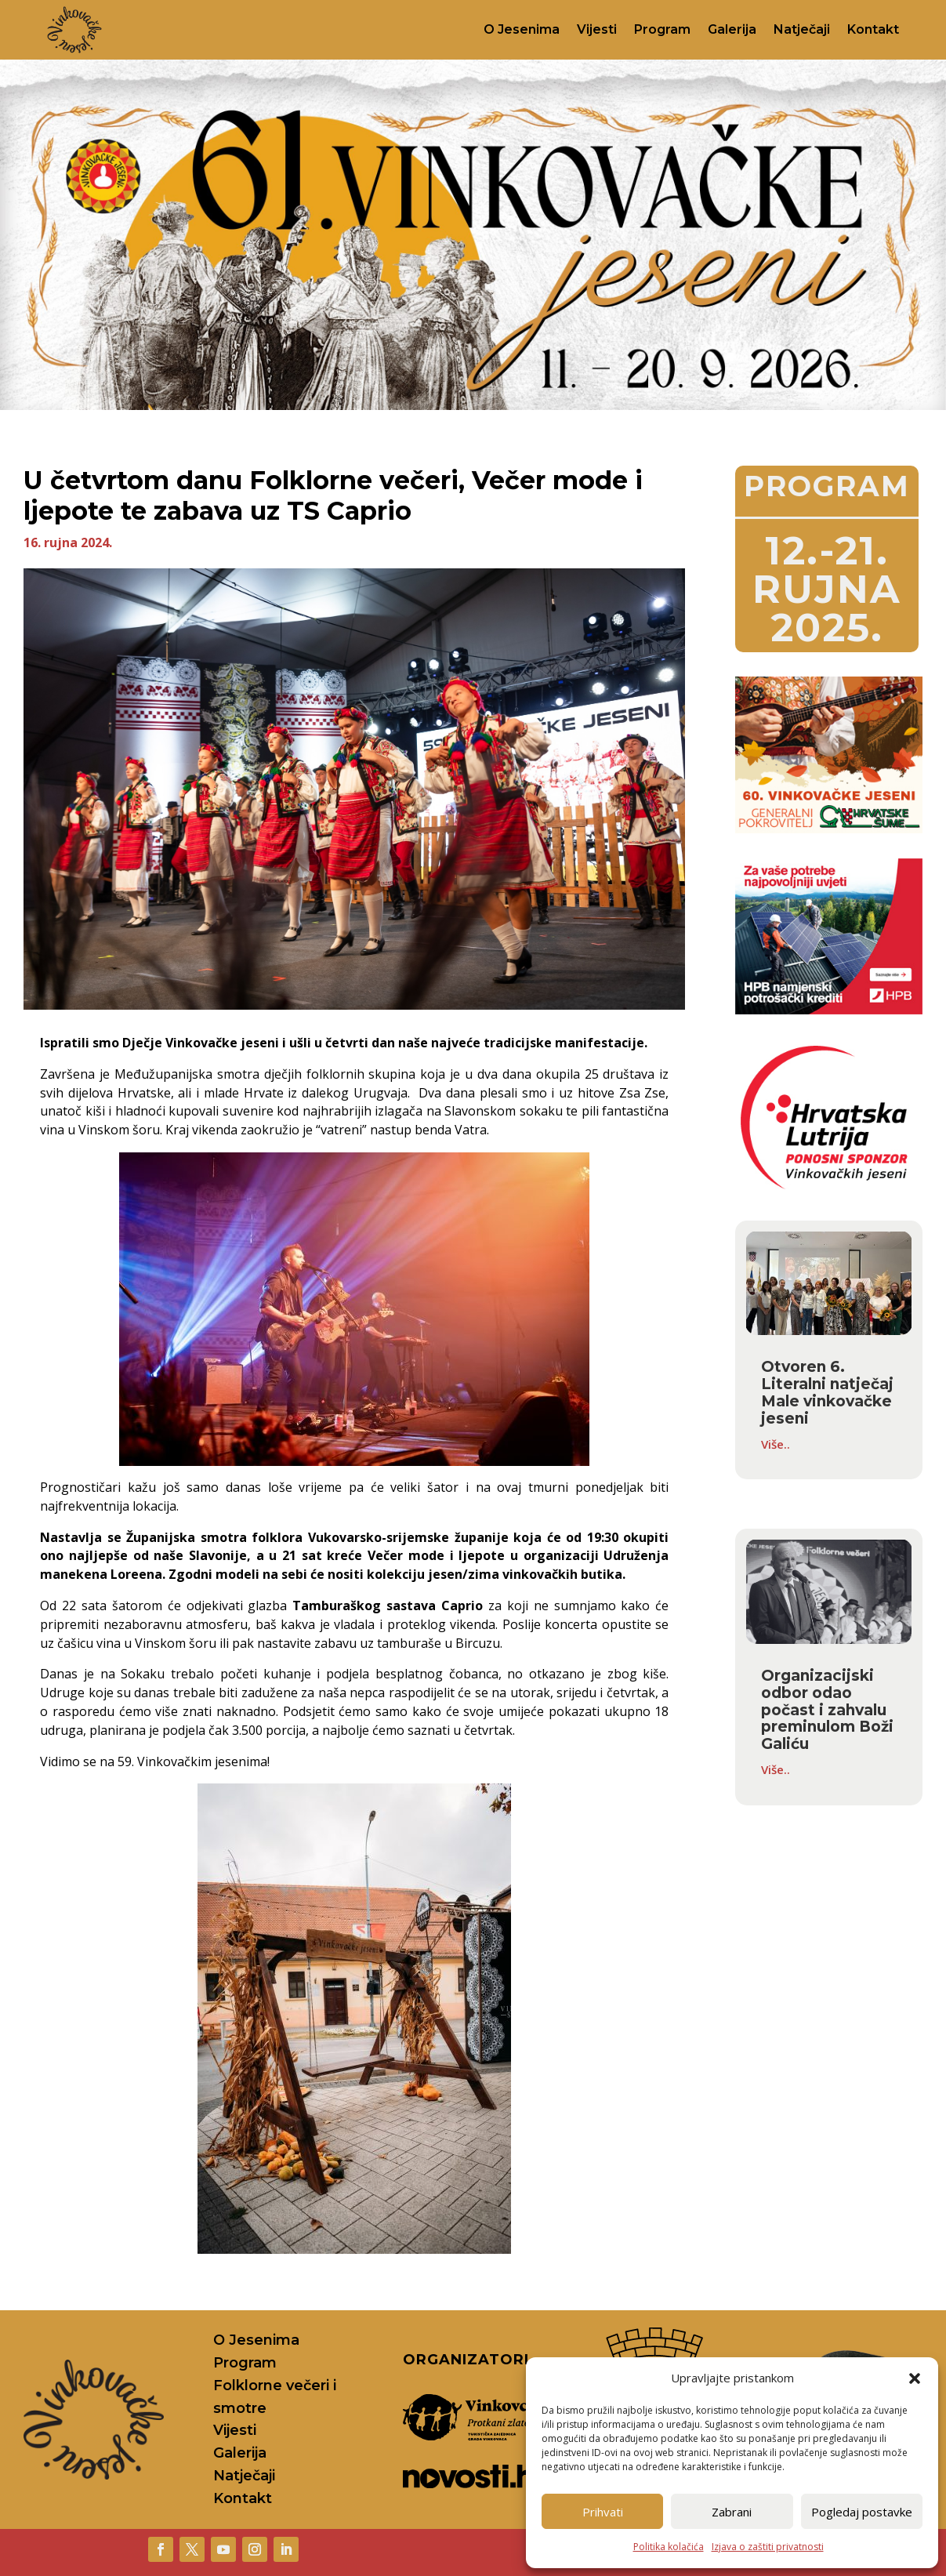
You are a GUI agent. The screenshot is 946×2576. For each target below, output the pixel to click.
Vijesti (597, 29)
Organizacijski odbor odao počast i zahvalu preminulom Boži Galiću (827, 1710)
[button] (914, 2378)
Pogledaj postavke (861, 2512)
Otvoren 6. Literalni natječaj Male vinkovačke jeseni (827, 1393)
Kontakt (873, 29)
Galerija (732, 29)
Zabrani (732, 2512)
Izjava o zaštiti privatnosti (768, 2546)
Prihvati (602, 2512)
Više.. (775, 1444)
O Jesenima (522, 29)
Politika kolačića (668, 2546)
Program (662, 29)
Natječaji (802, 29)
